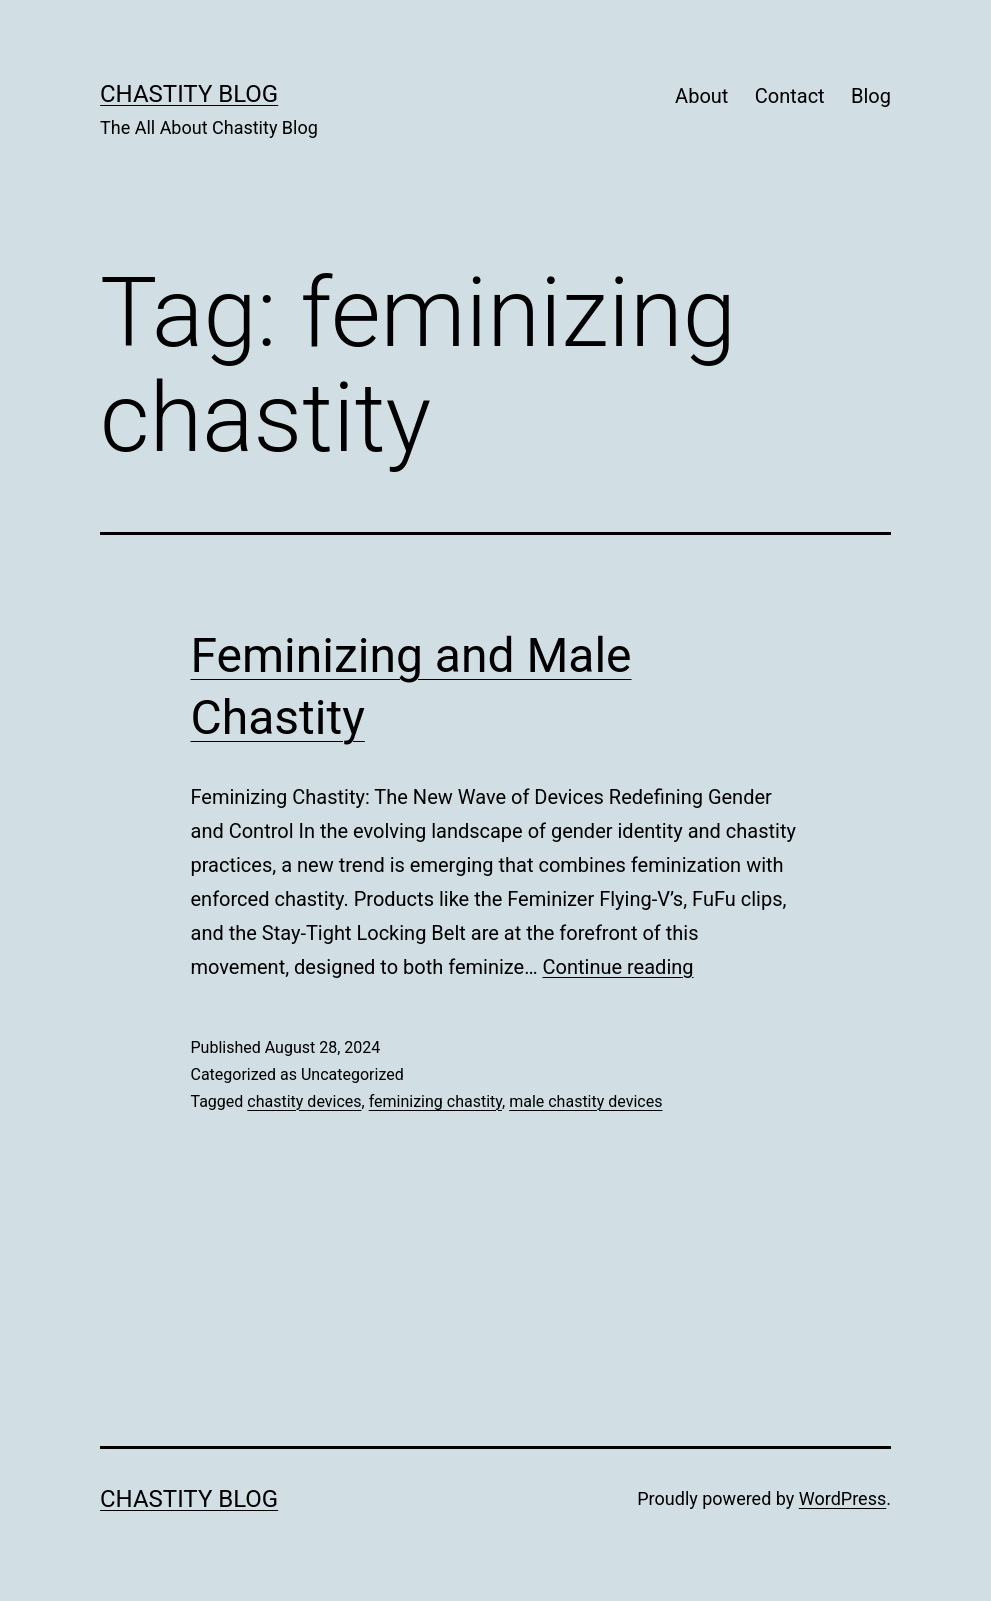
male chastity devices (585, 1101)
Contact (790, 96)
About (701, 96)
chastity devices (304, 1101)
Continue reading (618, 967)
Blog (871, 96)
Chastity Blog (189, 94)
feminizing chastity (435, 1101)
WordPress (842, 1498)
